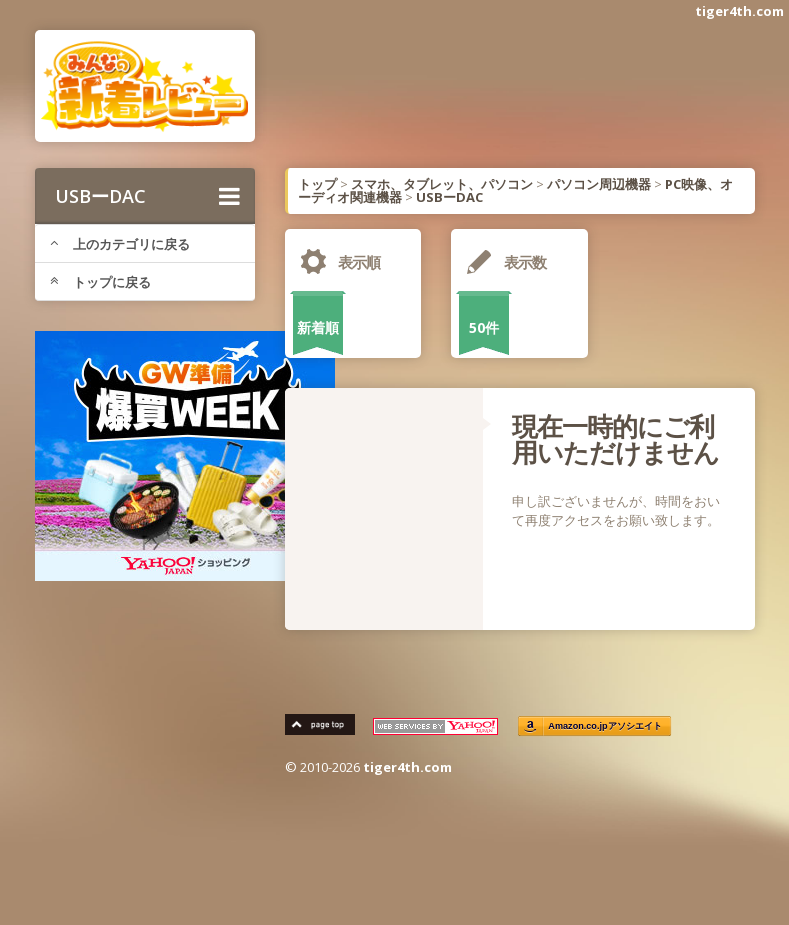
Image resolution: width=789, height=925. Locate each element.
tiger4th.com (739, 11)
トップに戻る (100, 282)
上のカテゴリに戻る (120, 244)
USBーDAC (147, 196)
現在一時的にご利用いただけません (615, 439)
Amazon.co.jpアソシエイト (605, 726)
